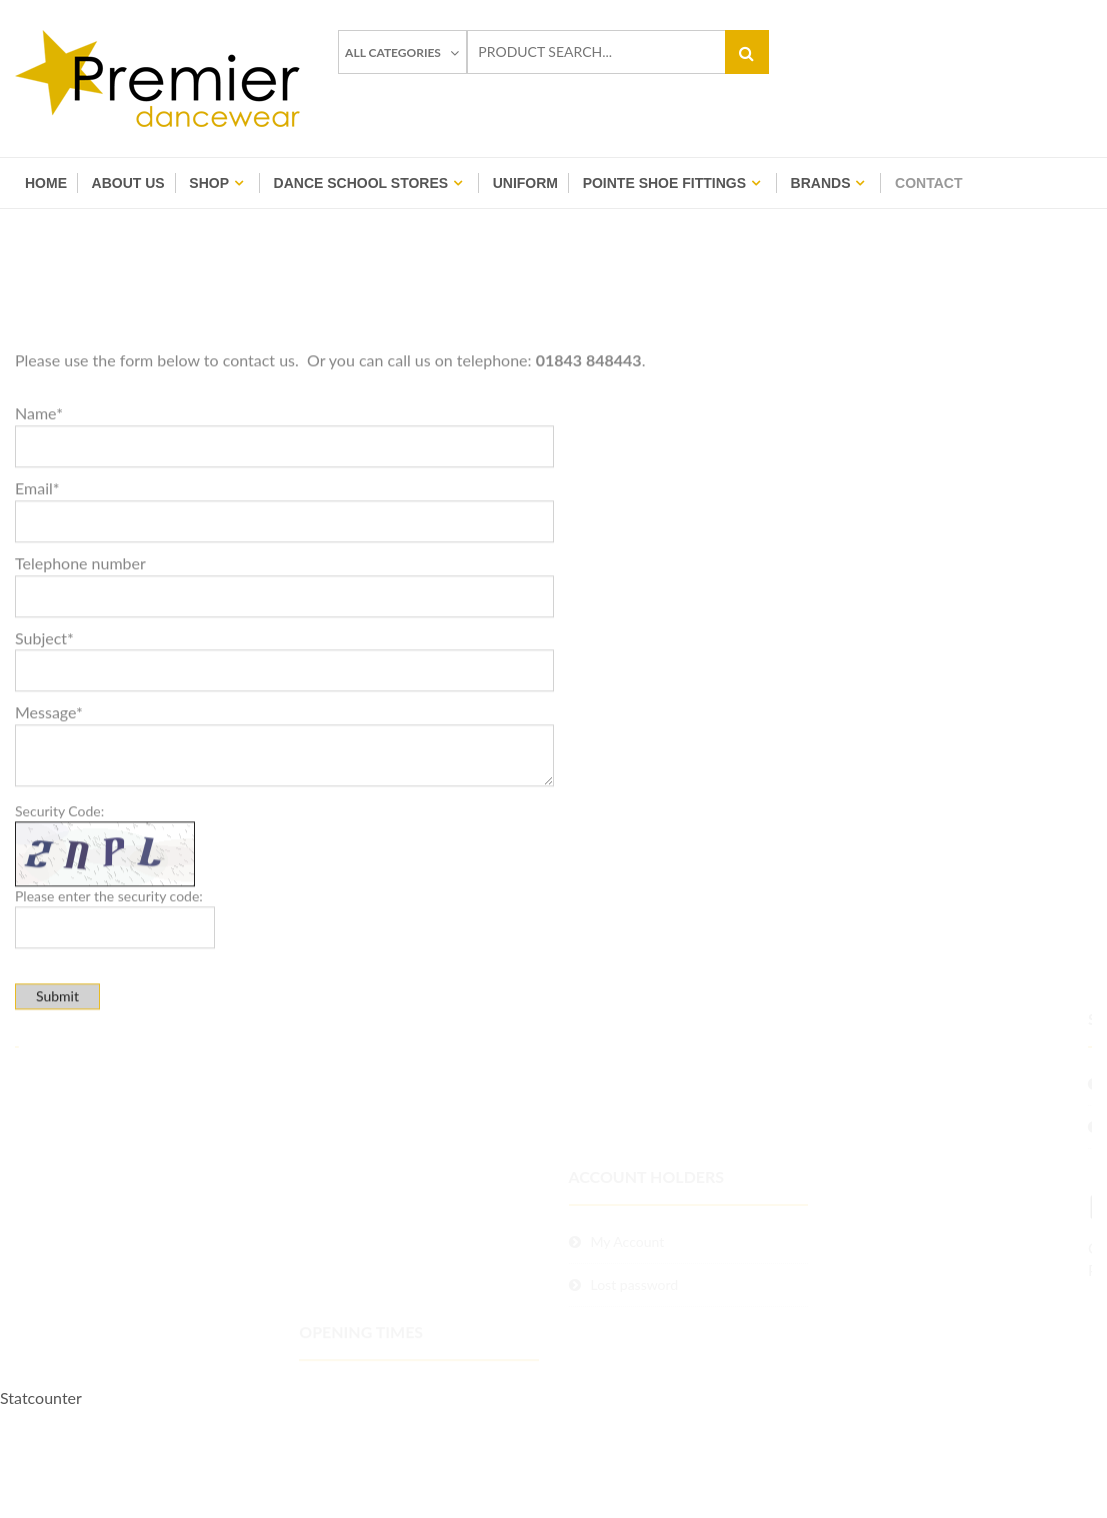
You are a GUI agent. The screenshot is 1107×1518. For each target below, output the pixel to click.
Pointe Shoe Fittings (664, 183)
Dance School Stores (361, 183)
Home (46, 183)
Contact (928, 183)
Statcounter (41, 1397)
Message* (49, 784)
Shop (209, 183)
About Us (128, 183)
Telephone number (80, 634)
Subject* (44, 709)
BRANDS (821, 183)
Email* (37, 559)
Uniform (525, 183)
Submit (57, 1068)
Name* (39, 484)
